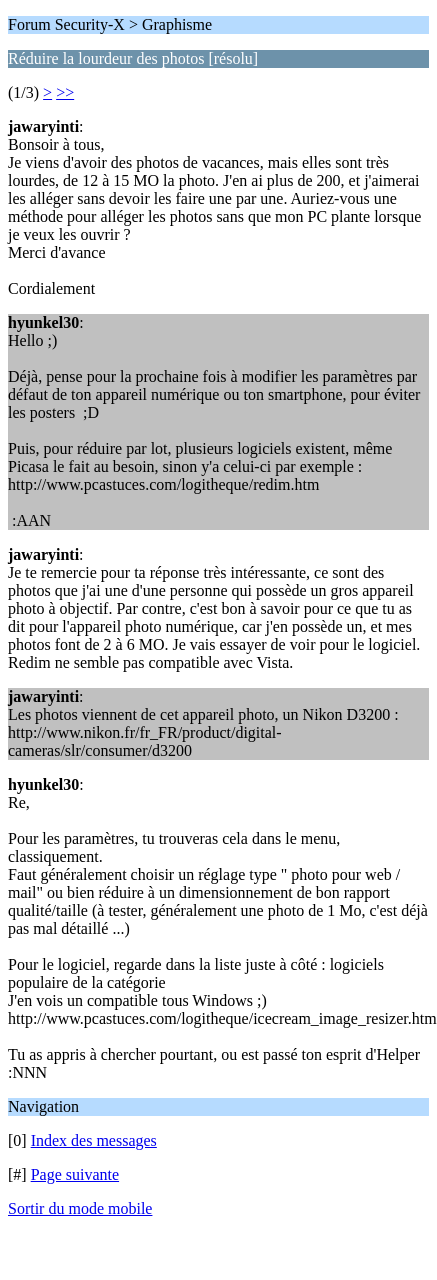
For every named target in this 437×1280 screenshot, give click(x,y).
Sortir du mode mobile (80, 1208)
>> (65, 92)
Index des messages (94, 1140)
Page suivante (75, 1174)
